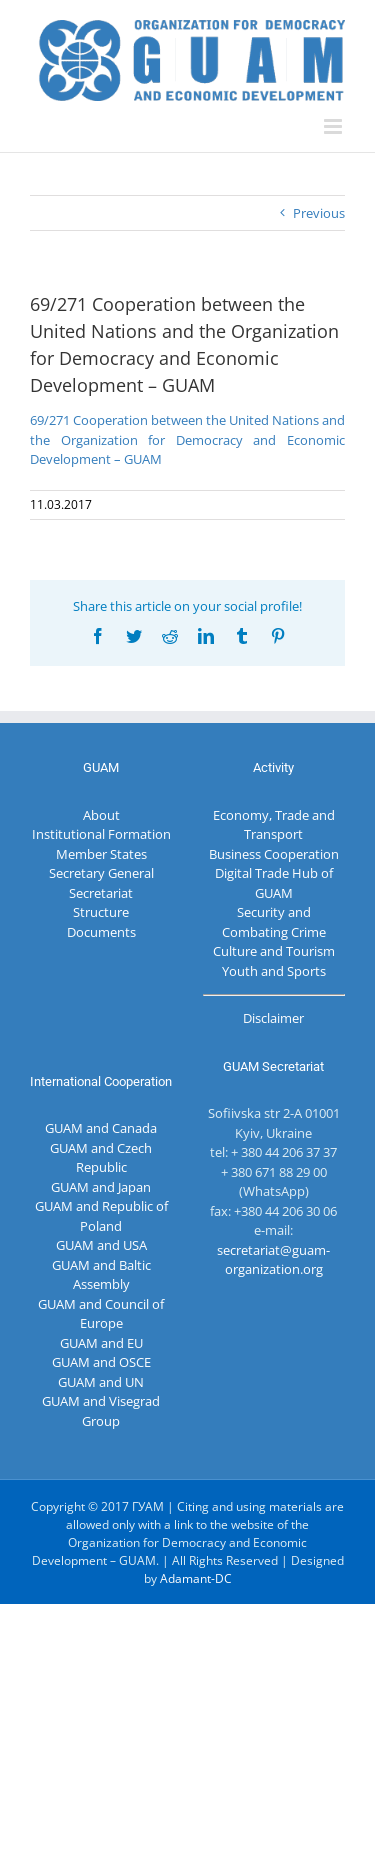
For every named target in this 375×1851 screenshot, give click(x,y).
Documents (101, 932)
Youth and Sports (274, 971)
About (101, 815)
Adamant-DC (196, 1578)
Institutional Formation (101, 834)
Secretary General (101, 873)
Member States (101, 854)
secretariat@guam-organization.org (273, 1260)
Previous (319, 213)
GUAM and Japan (101, 1187)
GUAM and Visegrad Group (101, 1411)
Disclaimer (273, 1018)
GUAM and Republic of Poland (101, 1216)
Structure (101, 912)
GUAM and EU (101, 1343)
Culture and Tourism (274, 951)
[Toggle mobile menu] (334, 126)
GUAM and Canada (101, 1128)
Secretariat (101, 893)
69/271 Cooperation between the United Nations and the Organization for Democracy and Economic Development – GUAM (187, 439)
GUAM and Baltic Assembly (101, 1275)
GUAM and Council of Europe (101, 1314)
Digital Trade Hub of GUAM (274, 883)
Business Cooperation (274, 854)
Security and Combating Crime (274, 922)
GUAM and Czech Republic (101, 1158)
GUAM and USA (101, 1245)
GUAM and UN (101, 1382)
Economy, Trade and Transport (274, 825)
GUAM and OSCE (101, 1362)
